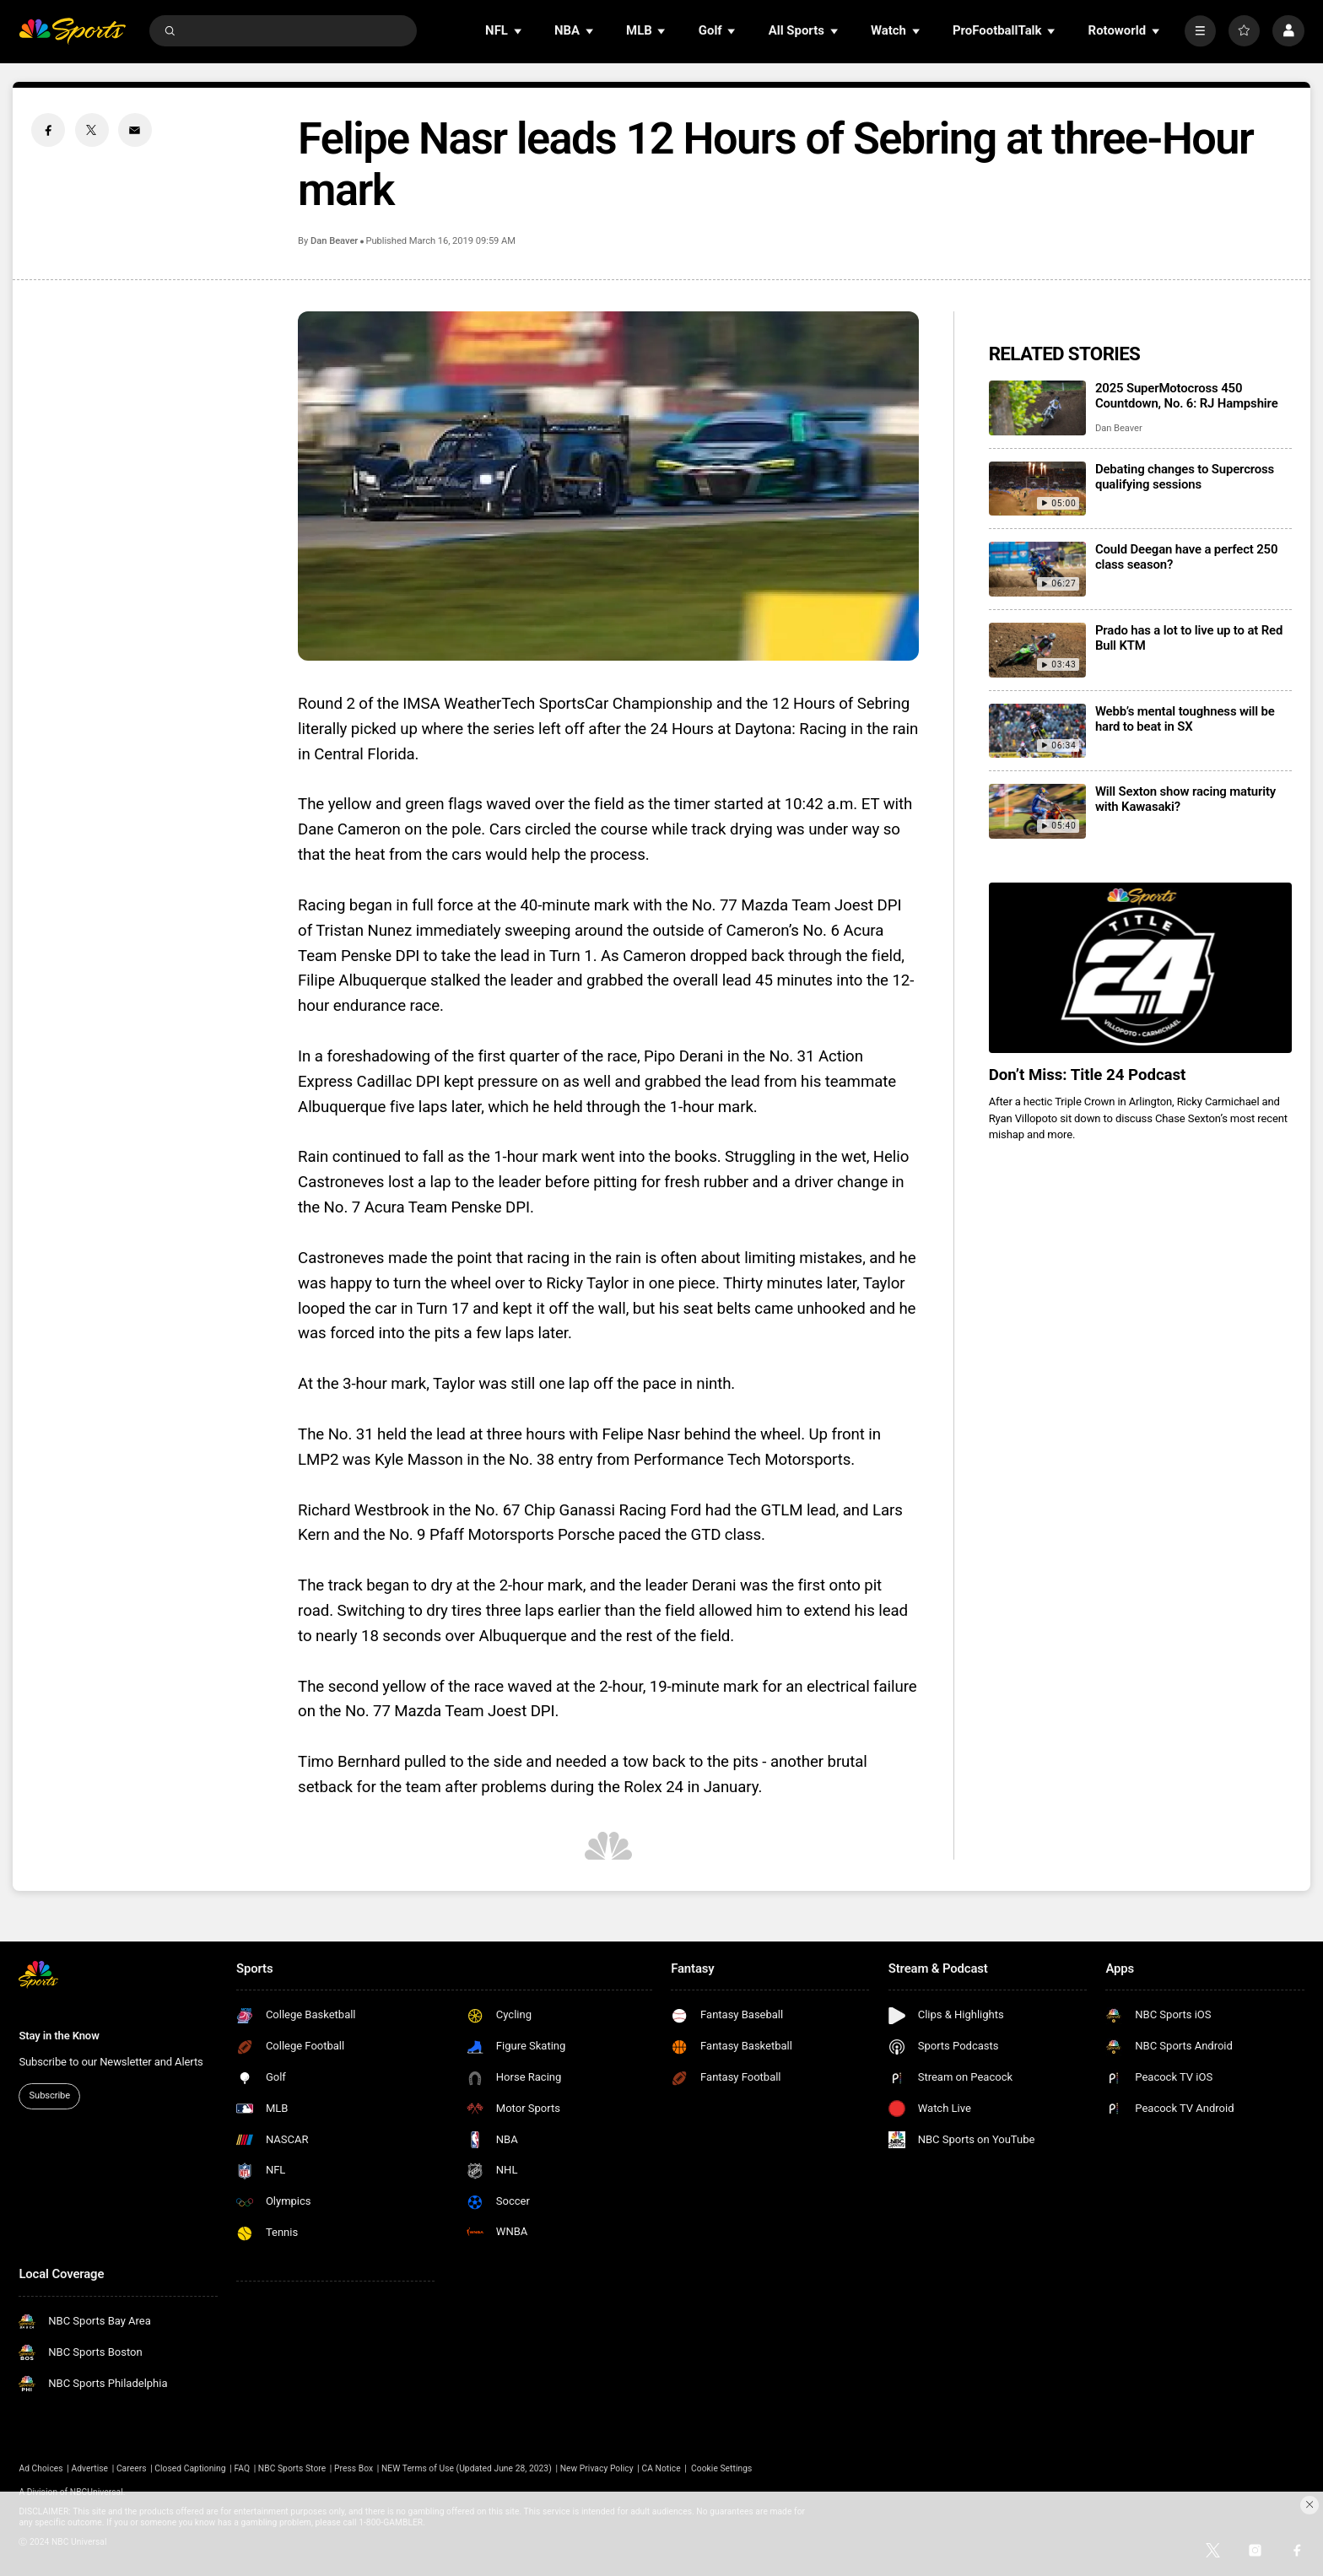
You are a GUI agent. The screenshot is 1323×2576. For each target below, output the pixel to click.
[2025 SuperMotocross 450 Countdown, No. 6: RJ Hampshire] (1037, 408)
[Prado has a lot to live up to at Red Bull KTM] (1037, 650)
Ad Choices (40, 2468)
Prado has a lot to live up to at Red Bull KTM (1188, 638)
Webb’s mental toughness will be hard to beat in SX (1185, 719)
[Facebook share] (48, 130)
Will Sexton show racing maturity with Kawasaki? (1185, 799)
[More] (1200, 30)
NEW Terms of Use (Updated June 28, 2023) (466, 2468)
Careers (131, 2468)
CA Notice (660, 2468)
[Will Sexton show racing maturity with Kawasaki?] (1037, 811)
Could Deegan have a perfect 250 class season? (1186, 557)
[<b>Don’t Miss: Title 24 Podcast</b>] (1140, 968)
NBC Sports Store (292, 2468)
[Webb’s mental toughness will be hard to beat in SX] (1037, 731)
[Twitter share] (92, 130)
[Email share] (135, 130)
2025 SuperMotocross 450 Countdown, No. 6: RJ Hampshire (1186, 396)
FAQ (242, 2468)
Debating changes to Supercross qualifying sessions (1184, 477)
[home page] (72, 31)
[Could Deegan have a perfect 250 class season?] (1037, 569)
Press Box (353, 2468)
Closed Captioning (189, 2468)
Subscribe (50, 2095)
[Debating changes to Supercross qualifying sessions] (1037, 489)
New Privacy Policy (597, 2468)
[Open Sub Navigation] (519, 31)
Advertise (90, 2468)
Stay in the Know (59, 2035)
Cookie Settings (721, 2468)
